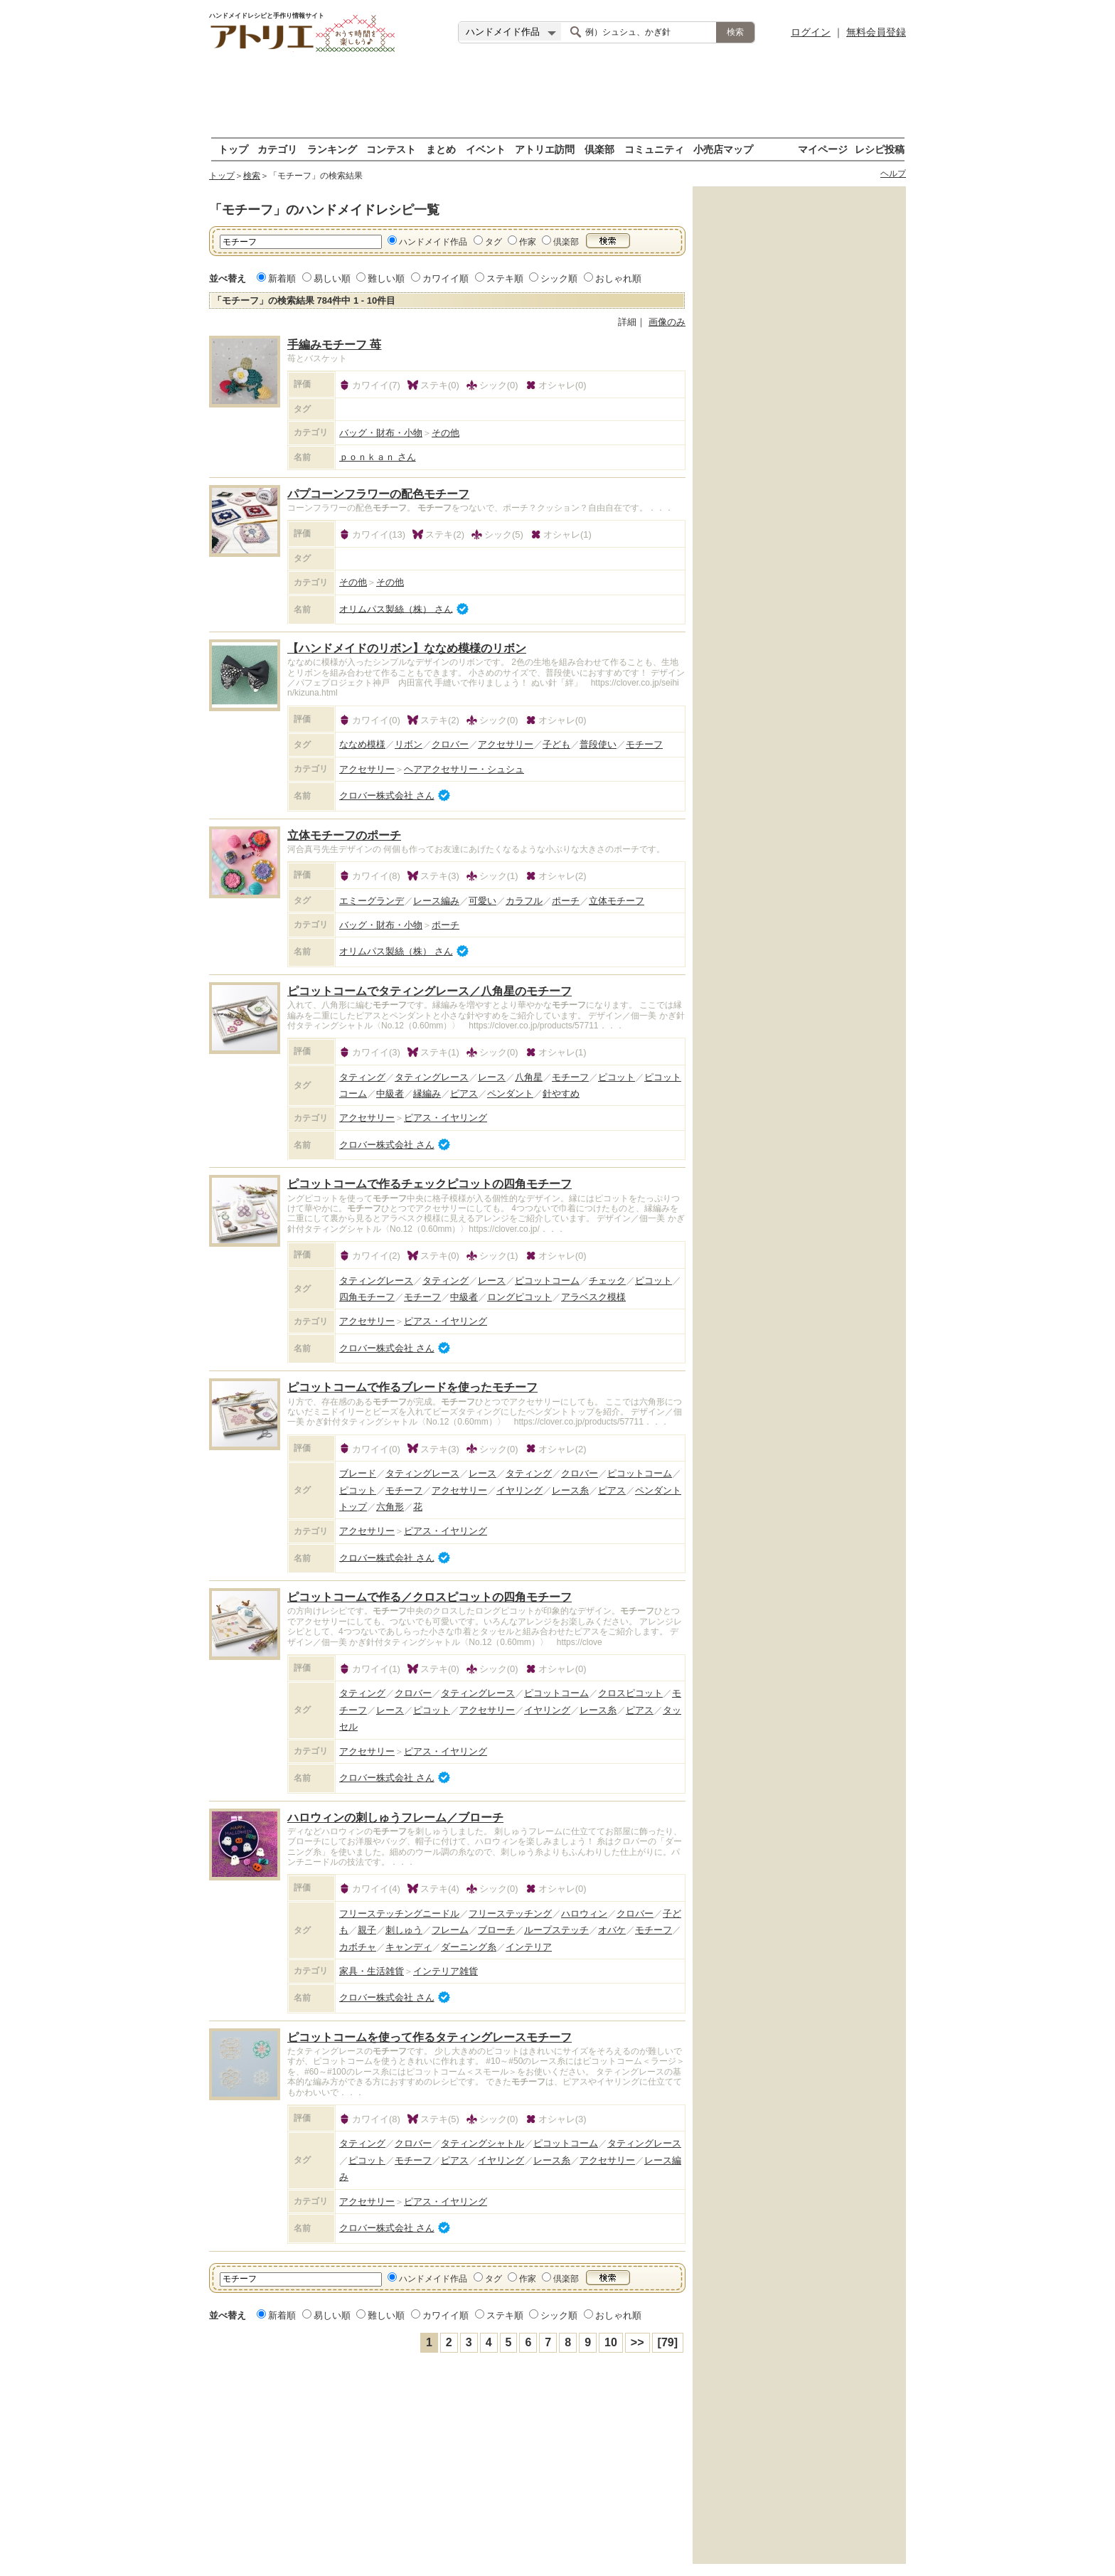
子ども (556, 744)
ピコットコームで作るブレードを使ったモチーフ (412, 1387)
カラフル (524, 900)
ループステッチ (556, 1930)
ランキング (332, 149)
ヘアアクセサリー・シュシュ (464, 769)
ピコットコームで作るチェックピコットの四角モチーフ (429, 1184)
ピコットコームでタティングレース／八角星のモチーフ (429, 991)
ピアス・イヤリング (445, 1117)
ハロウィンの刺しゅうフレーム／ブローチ (395, 1817)
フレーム (450, 1930)
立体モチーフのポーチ (344, 835)
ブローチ (496, 1930)
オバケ (612, 1930)
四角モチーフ (367, 1297)
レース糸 (570, 1490)
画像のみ (667, 321)
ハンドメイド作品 (433, 242)
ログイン (811, 32)
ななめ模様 (362, 744)
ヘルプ (893, 174)
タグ (493, 242)
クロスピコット (630, 1693)
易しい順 (332, 278)
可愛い (482, 900)
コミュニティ (654, 149)
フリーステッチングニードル (399, 1913)
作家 (527, 242)
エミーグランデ (371, 900)
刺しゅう (403, 1930)
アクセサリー (505, 744)
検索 (251, 176)
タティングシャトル (482, 2143)
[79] (668, 2342)
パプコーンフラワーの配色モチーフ (378, 494)
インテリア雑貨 (445, 1971)
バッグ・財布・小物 (380, 432)
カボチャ (357, 1947)
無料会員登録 (876, 32)
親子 (367, 1930)
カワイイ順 (445, 278)
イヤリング (519, 1490)
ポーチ (566, 900)
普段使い (598, 744)
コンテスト (391, 149)
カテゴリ (277, 149)
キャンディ (408, 1947)
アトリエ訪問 (545, 149)
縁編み (427, 1093)
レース (492, 1077)
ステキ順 (504, 278)
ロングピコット (519, 1297)
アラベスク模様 (593, 1297)
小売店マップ (723, 149)
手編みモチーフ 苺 (334, 345)
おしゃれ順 (618, 278)
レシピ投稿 (880, 149)
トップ (233, 149)
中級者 (390, 1093)
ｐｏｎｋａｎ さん (377, 457)
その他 (445, 432)
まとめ (441, 149)
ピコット (616, 1077)
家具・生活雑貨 (371, 1971)
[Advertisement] (557, 96)
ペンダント (510, 1093)
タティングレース (432, 1077)
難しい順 (386, 278)
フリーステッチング (510, 1913)
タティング (362, 1077)
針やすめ (561, 1093)
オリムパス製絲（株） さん (396, 608)
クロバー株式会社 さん (386, 795)
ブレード (357, 1473)
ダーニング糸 (468, 1947)
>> (637, 2342)
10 (610, 2342)
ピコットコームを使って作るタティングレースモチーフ (429, 2037)
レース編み (436, 900)
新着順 (282, 278)
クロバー (450, 744)
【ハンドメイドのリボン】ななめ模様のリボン (406, 648)
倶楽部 (599, 149)
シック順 (558, 278)
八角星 (529, 1077)
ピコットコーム (547, 1280)
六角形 (390, 1506)
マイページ (823, 149)
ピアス (464, 1093)
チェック (607, 1280)
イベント (486, 149)
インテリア (529, 1947)
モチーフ (644, 744)
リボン (408, 744)
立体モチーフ (616, 900)
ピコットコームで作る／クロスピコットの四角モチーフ (429, 1597)
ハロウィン (584, 1913)
